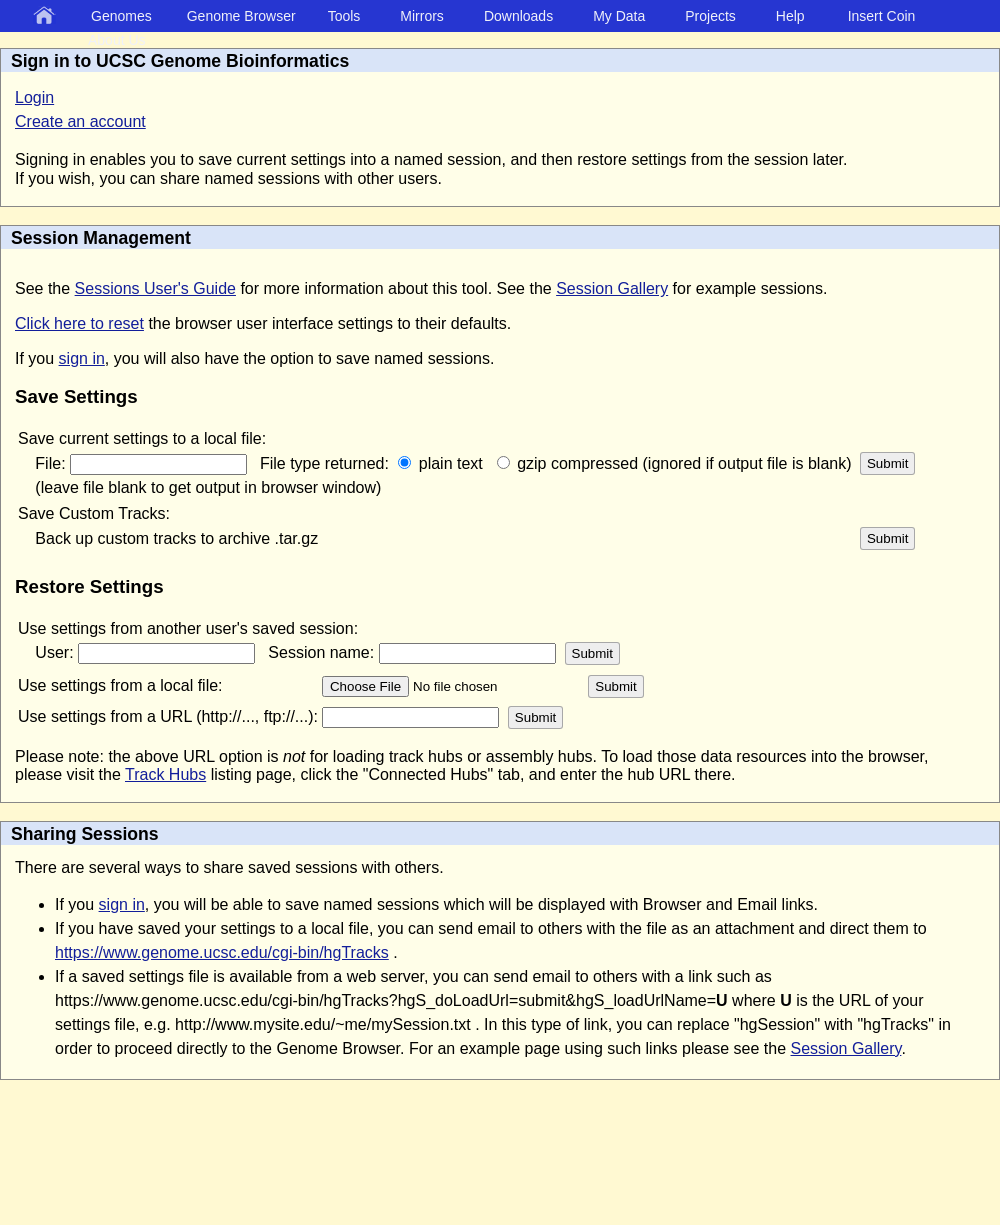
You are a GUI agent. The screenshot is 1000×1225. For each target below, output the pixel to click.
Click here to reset (79, 323)
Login (34, 97)
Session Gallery (612, 288)
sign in (82, 358)
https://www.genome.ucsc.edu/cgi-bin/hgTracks (222, 952)
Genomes (121, 16)
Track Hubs (165, 774)
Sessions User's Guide (155, 288)
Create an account (80, 121)
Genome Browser (241, 16)
